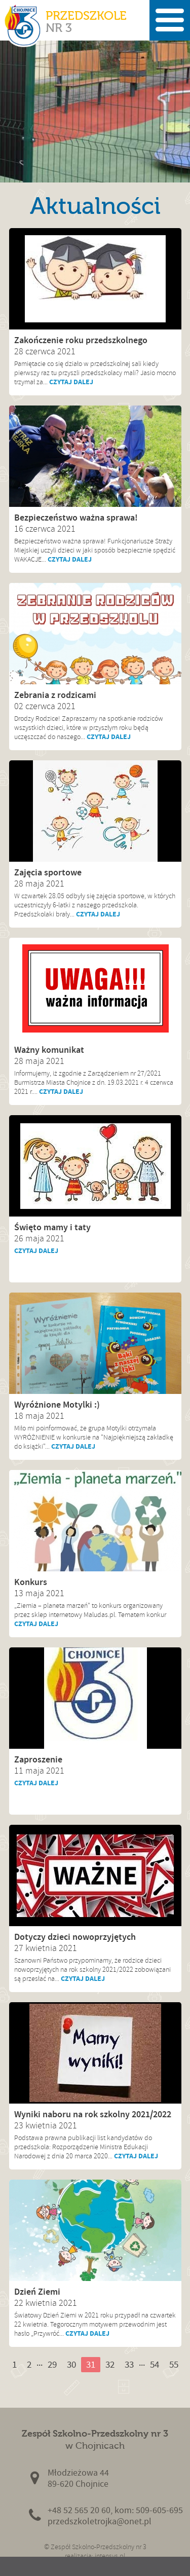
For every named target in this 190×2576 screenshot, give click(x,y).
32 (110, 2364)
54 (154, 2364)
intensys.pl (110, 2556)
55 (173, 2364)
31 (90, 2364)
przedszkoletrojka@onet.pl (99, 2521)
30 (71, 2364)
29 (52, 2364)
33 (129, 2364)
